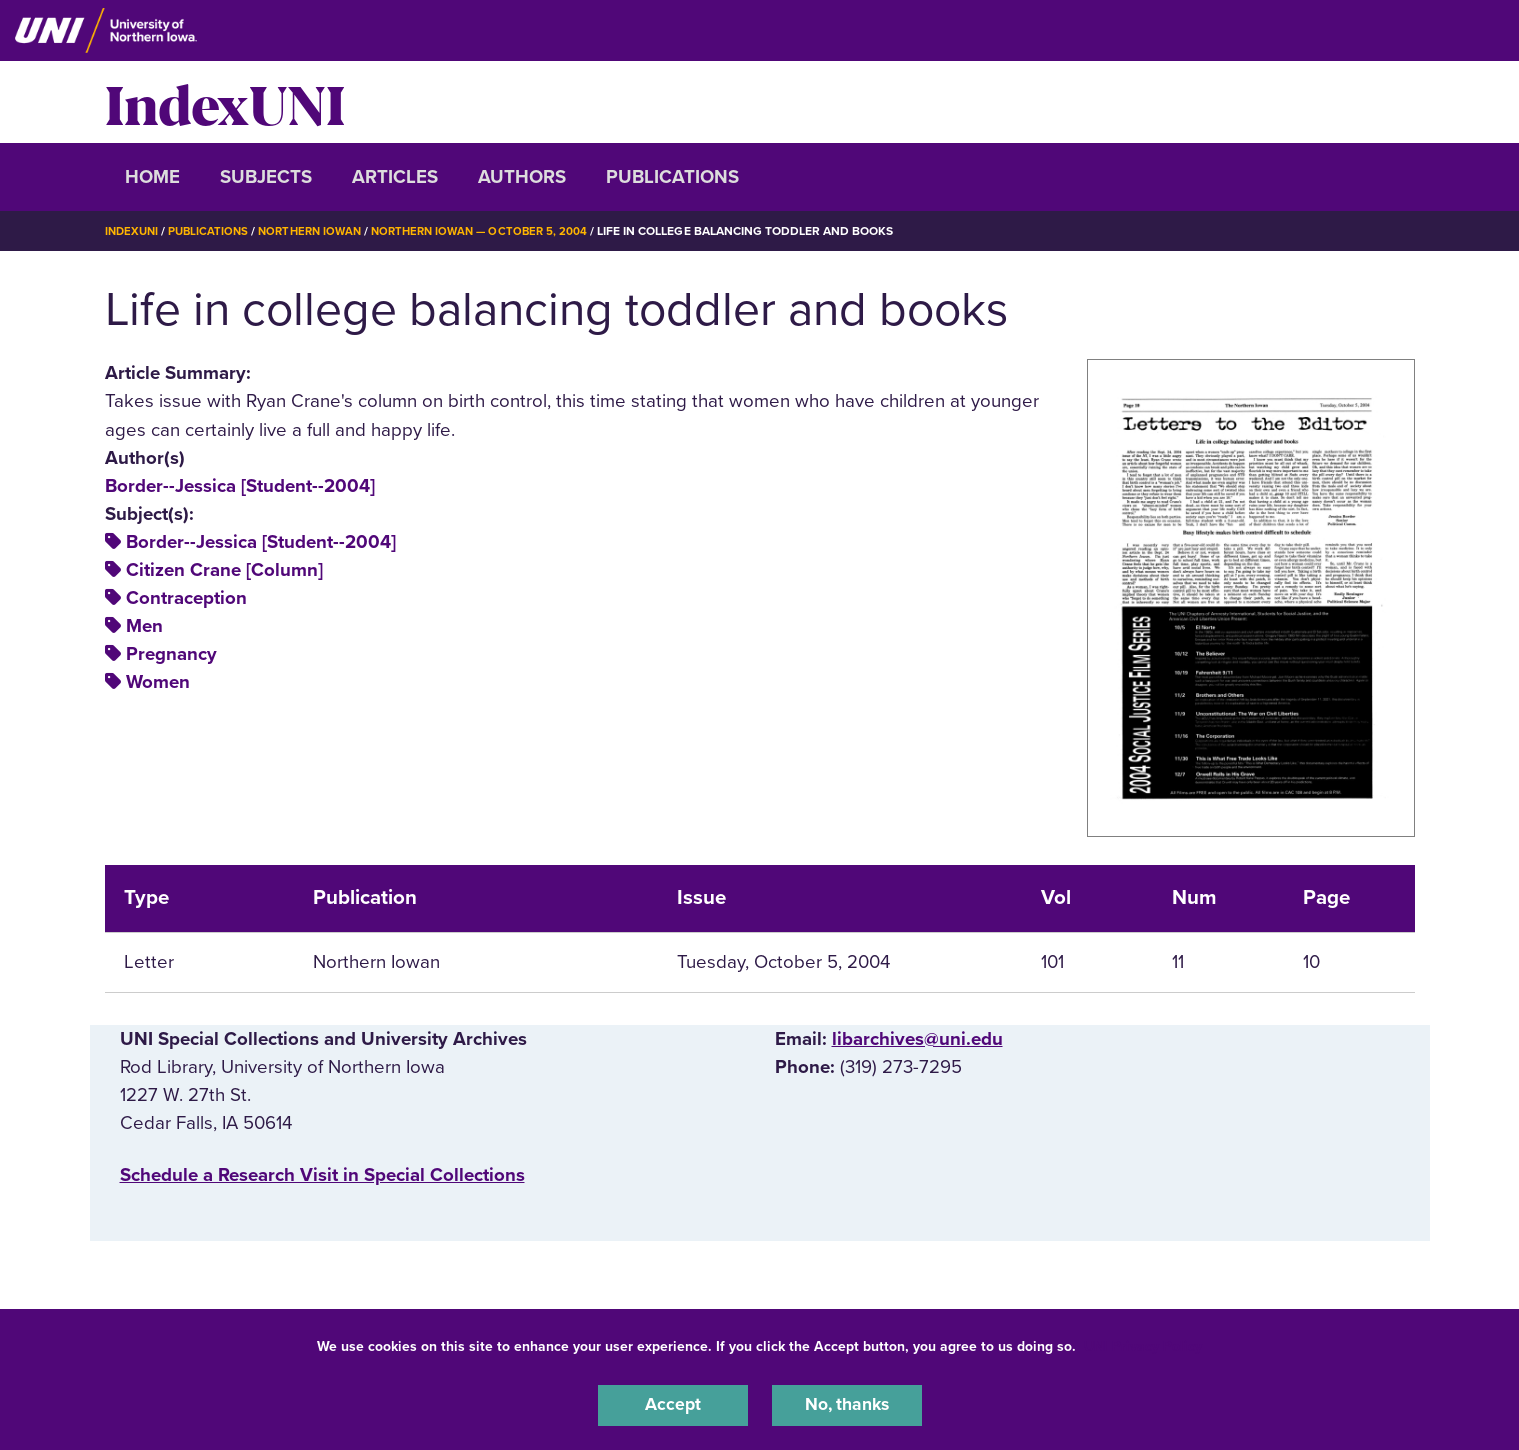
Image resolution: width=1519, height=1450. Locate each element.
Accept (673, 1404)
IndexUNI (225, 102)
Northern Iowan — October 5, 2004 (496, 231)
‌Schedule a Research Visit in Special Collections (322, 1175)
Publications (672, 177)
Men (144, 626)
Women (158, 682)
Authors (522, 177)
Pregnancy (171, 654)
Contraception (186, 598)
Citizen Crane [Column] (224, 570)
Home (152, 177)
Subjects (266, 177)
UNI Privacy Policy (1143, 1343)
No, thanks (847, 1404)
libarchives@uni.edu (917, 1038)
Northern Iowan (319, 231)
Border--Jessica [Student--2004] (240, 485)
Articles (395, 177)
